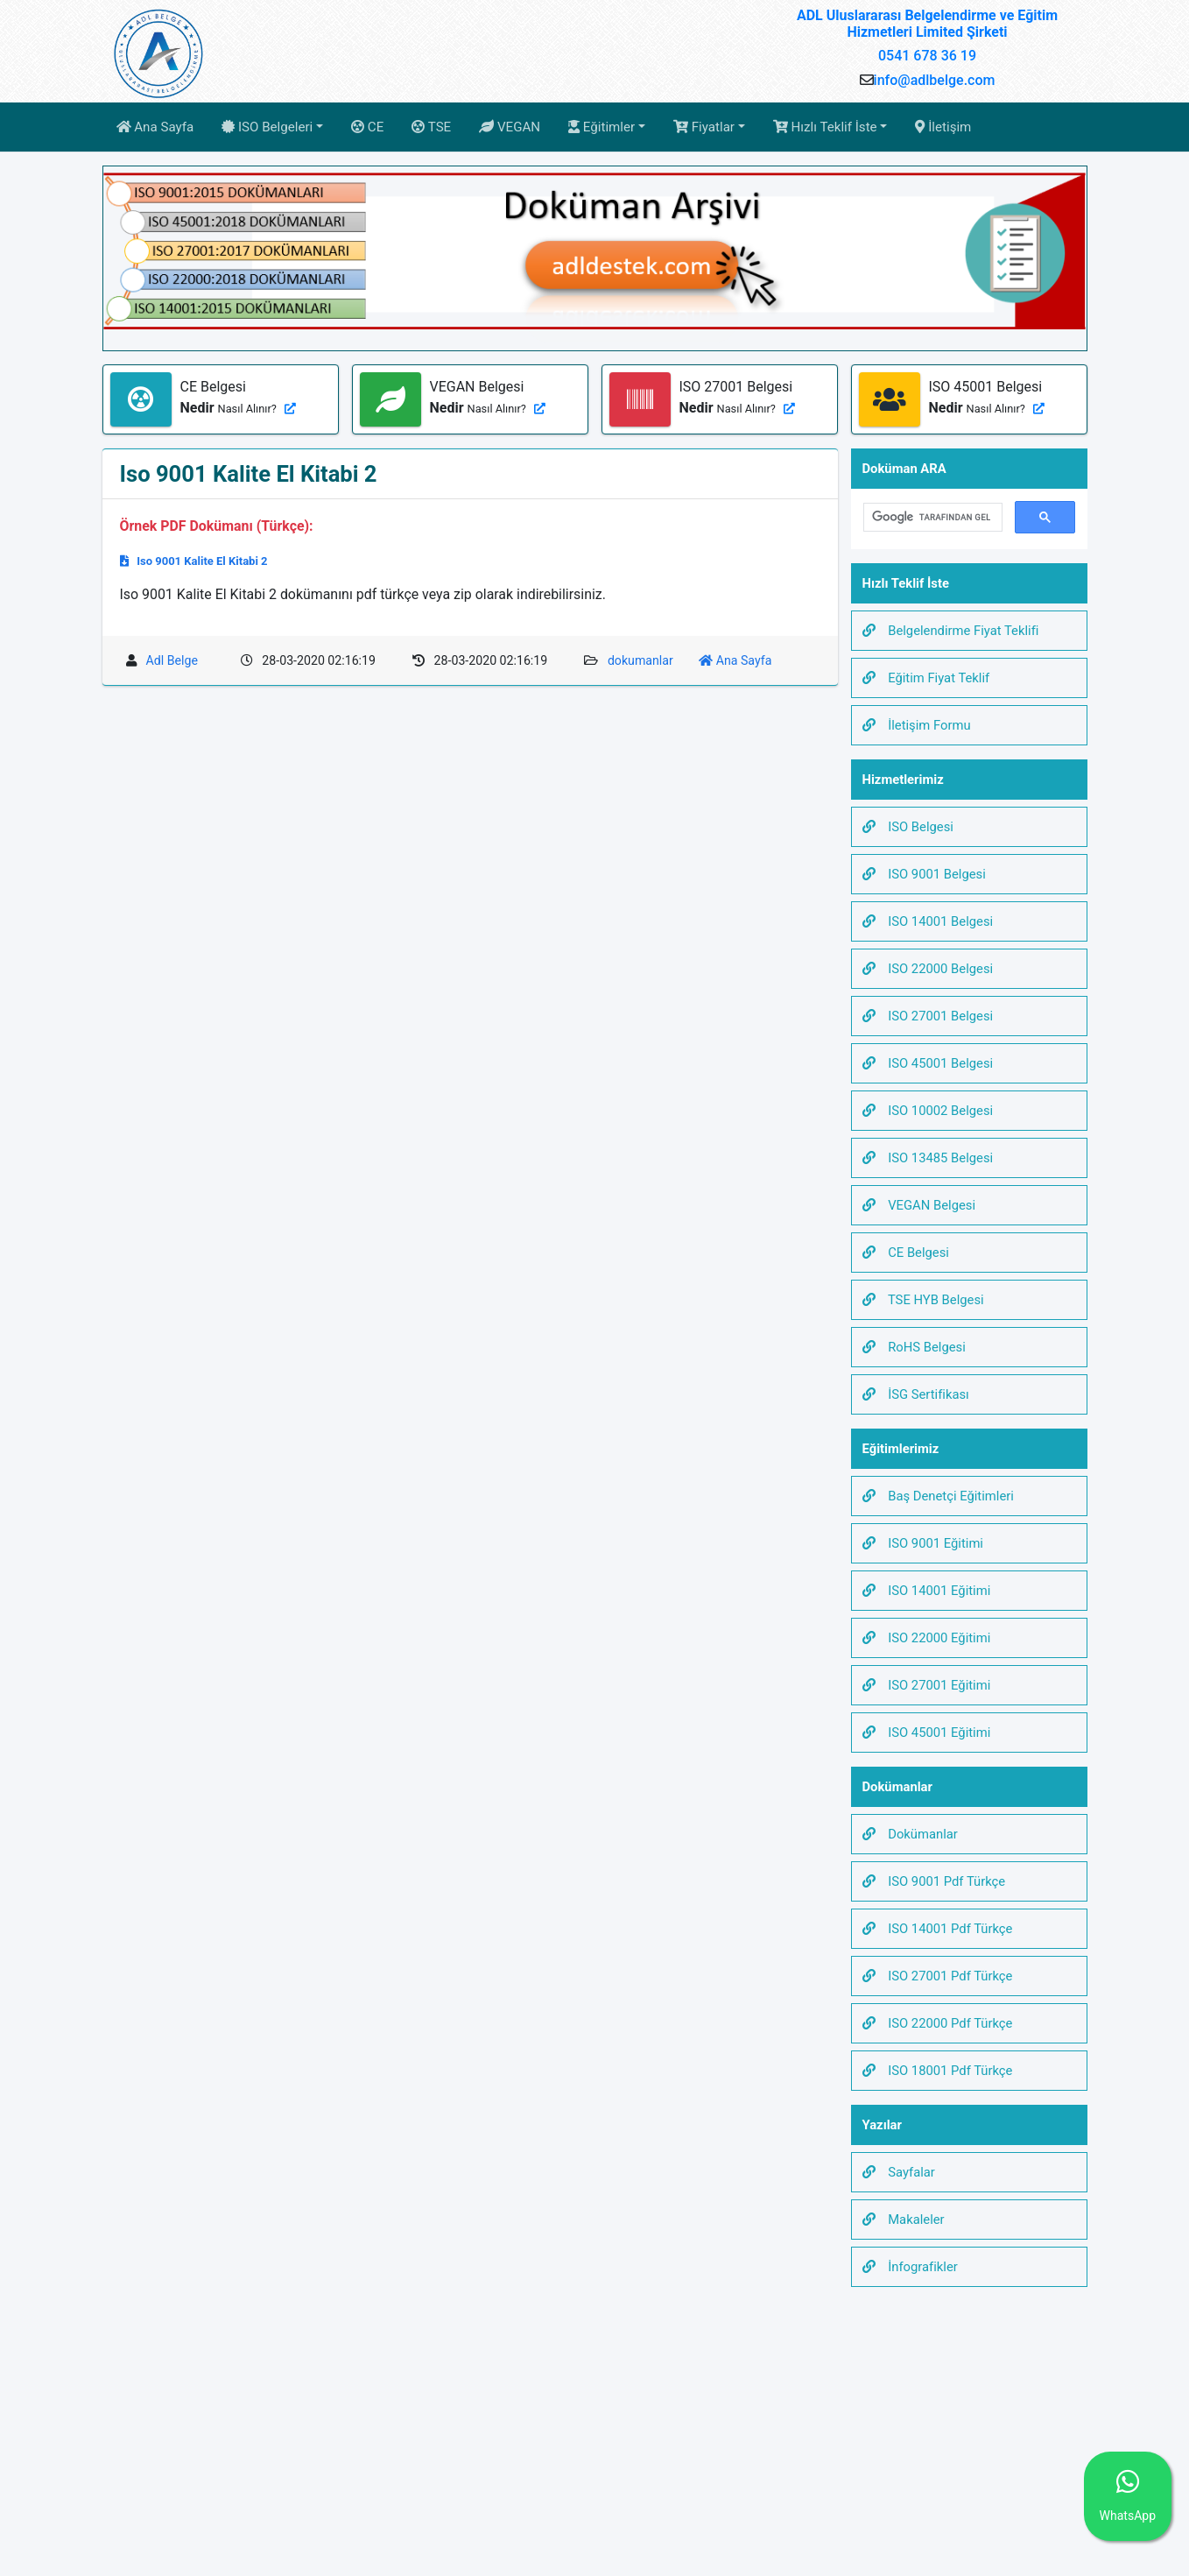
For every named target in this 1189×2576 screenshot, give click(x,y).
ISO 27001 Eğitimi (926, 1685)
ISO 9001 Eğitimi (922, 1543)
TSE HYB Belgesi (923, 1300)
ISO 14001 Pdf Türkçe (937, 1929)
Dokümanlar (910, 1834)
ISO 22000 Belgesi (928, 969)
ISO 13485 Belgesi (928, 1158)
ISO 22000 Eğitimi (926, 1638)
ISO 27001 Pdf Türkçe (937, 1976)
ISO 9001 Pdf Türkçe (934, 1881)
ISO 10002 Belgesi (928, 1111)
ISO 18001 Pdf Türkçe (937, 2070)
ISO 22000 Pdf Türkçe (937, 2023)
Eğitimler (601, 127)
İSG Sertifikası (915, 1394)
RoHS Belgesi (914, 1347)
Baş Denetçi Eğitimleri (938, 1496)
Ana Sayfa (155, 127)
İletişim (943, 127)
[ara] (931, 517)
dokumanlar (640, 660)
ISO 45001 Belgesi (928, 1063)
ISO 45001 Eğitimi (926, 1732)
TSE (431, 127)
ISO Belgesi (907, 827)
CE (367, 127)
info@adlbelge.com (935, 80)
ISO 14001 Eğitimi (926, 1591)
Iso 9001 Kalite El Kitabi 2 (194, 561)
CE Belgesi (905, 1252)
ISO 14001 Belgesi (928, 921)
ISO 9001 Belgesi (924, 874)
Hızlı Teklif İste (825, 127)
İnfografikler (910, 2267)
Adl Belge (172, 660)
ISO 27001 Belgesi (928, 1016)
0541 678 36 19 (927, 55)
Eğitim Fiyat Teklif (926, 678)
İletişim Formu (916, 725)
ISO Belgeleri (267, 127)
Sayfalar (898, 2172)
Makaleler (903, 2219)
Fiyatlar (704, 127)
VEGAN (509, 127)
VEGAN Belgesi (919, 1205)
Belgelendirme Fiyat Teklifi (950, 631)
